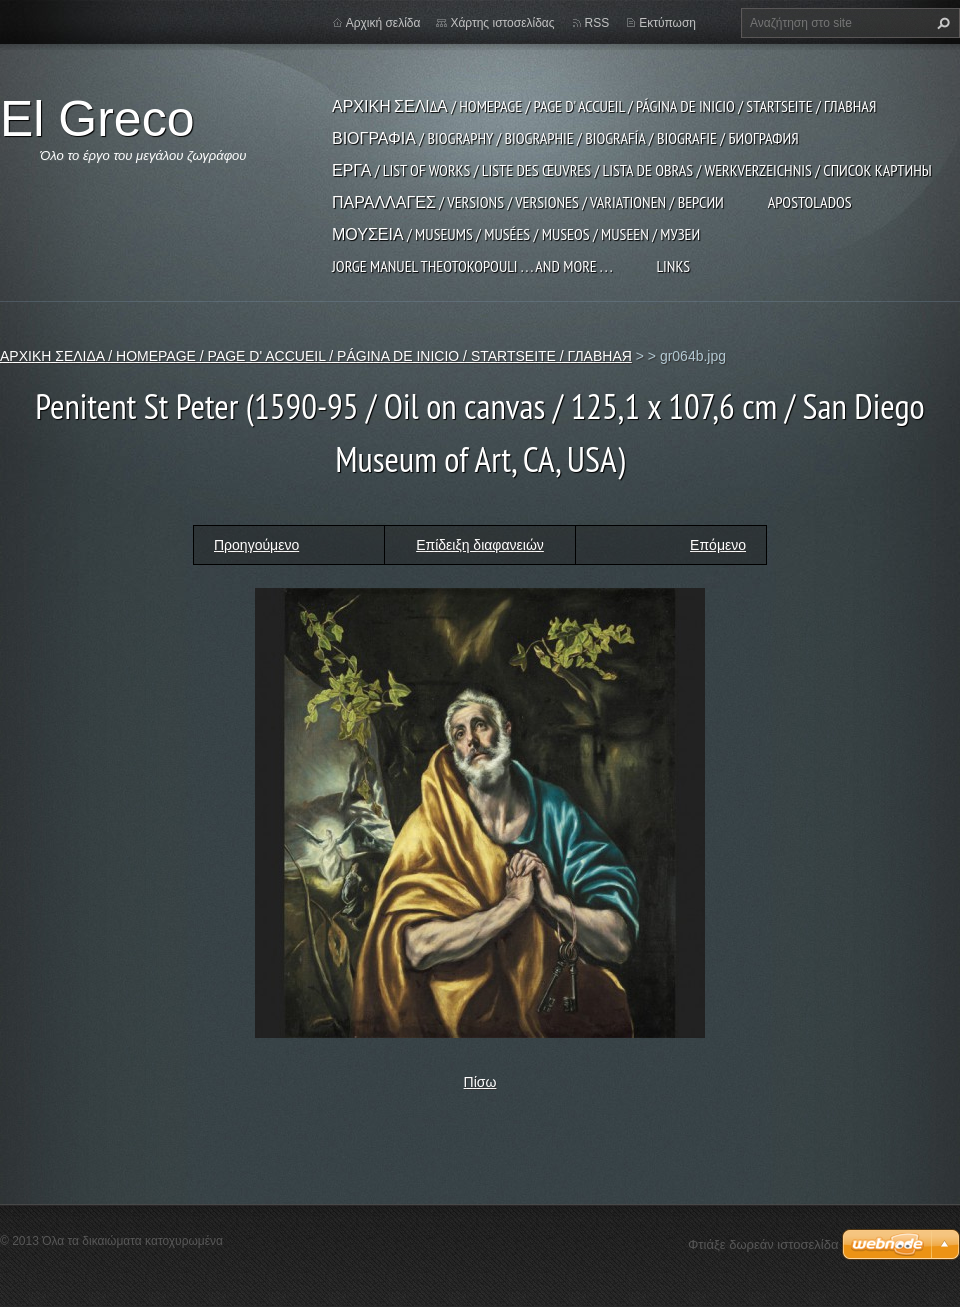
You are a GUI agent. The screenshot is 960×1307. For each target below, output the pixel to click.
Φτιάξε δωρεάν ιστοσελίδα (763, 1244)
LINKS (673, 266)
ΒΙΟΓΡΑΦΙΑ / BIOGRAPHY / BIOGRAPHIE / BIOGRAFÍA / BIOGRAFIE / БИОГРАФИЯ (565, 138)
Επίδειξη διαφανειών (480, 545)
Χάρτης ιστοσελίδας (502, 23)
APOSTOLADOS (810, 202)
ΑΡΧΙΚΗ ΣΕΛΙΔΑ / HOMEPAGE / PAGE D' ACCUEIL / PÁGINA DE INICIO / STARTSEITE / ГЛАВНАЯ (604, 106)
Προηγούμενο (256, 545)
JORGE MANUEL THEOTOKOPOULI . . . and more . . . (472, 266)
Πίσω (480, 1082)
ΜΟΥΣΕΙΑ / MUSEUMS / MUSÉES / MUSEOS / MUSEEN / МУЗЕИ (516, 234)
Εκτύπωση (667, 23)
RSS (597, 23)
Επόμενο (718, 545)
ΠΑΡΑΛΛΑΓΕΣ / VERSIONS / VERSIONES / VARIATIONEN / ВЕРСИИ (528, 202)
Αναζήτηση (941, 23)
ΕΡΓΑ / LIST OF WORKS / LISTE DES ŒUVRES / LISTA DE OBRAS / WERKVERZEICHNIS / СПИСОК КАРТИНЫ (632, 170)
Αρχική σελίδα (383, 23)
